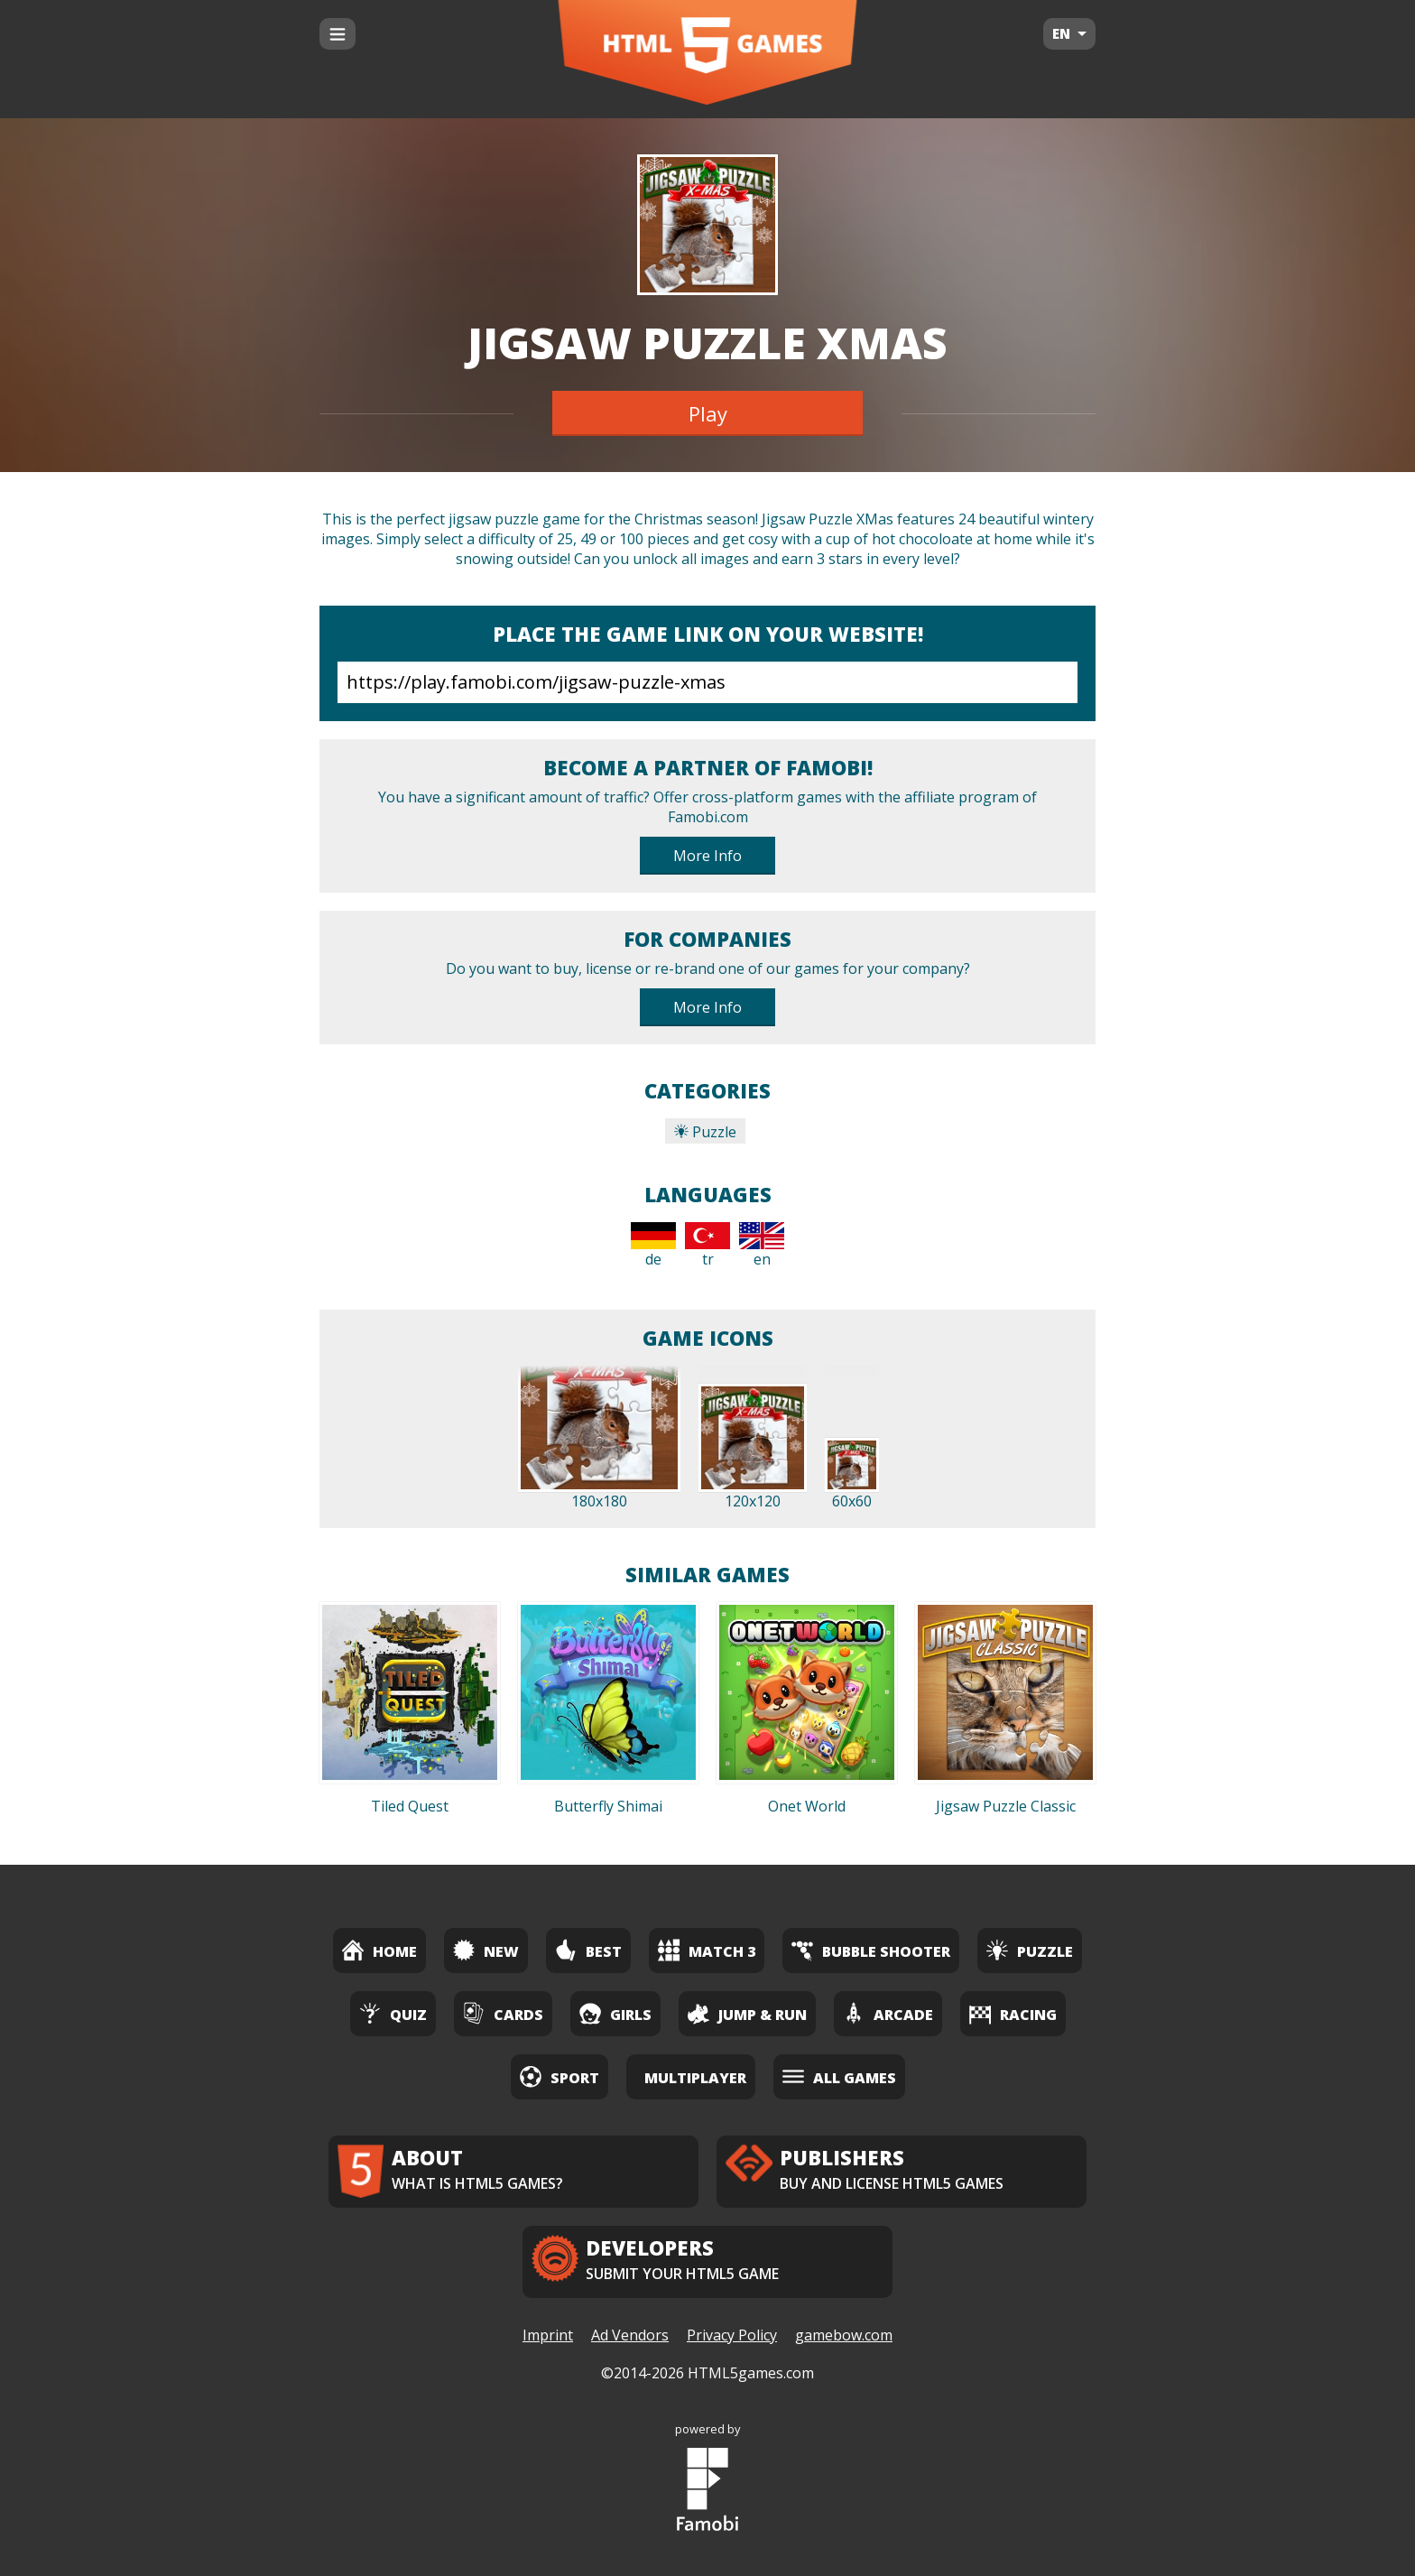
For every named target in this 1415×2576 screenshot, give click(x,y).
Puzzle (705, 1132)
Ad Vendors (630, 2335)
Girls (615, 2013)
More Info (707, 856)
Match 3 (706, 1950)
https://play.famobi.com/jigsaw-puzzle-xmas (707, 682)
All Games (839, 2076)
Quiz (393, 2013)
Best (588, 1950)
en (761, 1245)
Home (379, 1950)
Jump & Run (747, 2013)
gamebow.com (843, 2335)
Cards (503, 2013)
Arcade (888, 2013)
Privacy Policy (732, 2335)
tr (707, 1245)
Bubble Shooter (870, 1950)
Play (708, 413)
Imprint (548, 2335)
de (653, 1245)
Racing (1013, 2013)
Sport (559, 2076)
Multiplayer (695, 2078)
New (486, 1950)
